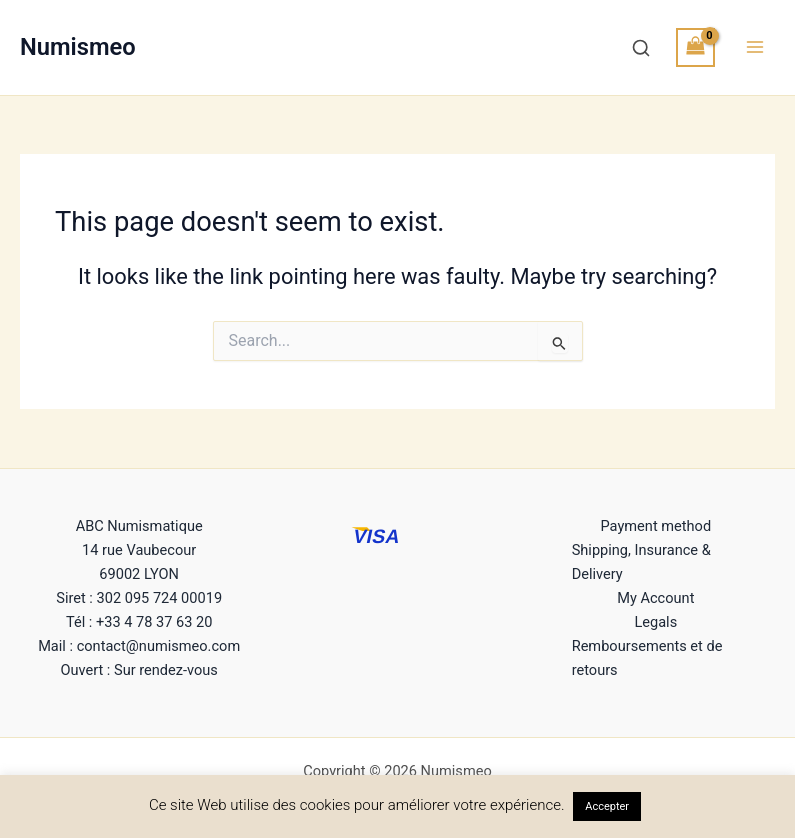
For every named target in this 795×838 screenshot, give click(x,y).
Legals (655, 622)
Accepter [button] (607, 806)
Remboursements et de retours (647, 658)
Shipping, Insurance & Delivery (641, 562)
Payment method (656, 526)
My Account (655, 598)
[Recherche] (641, 48)
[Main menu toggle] (755, 47)
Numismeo (78, 47)
